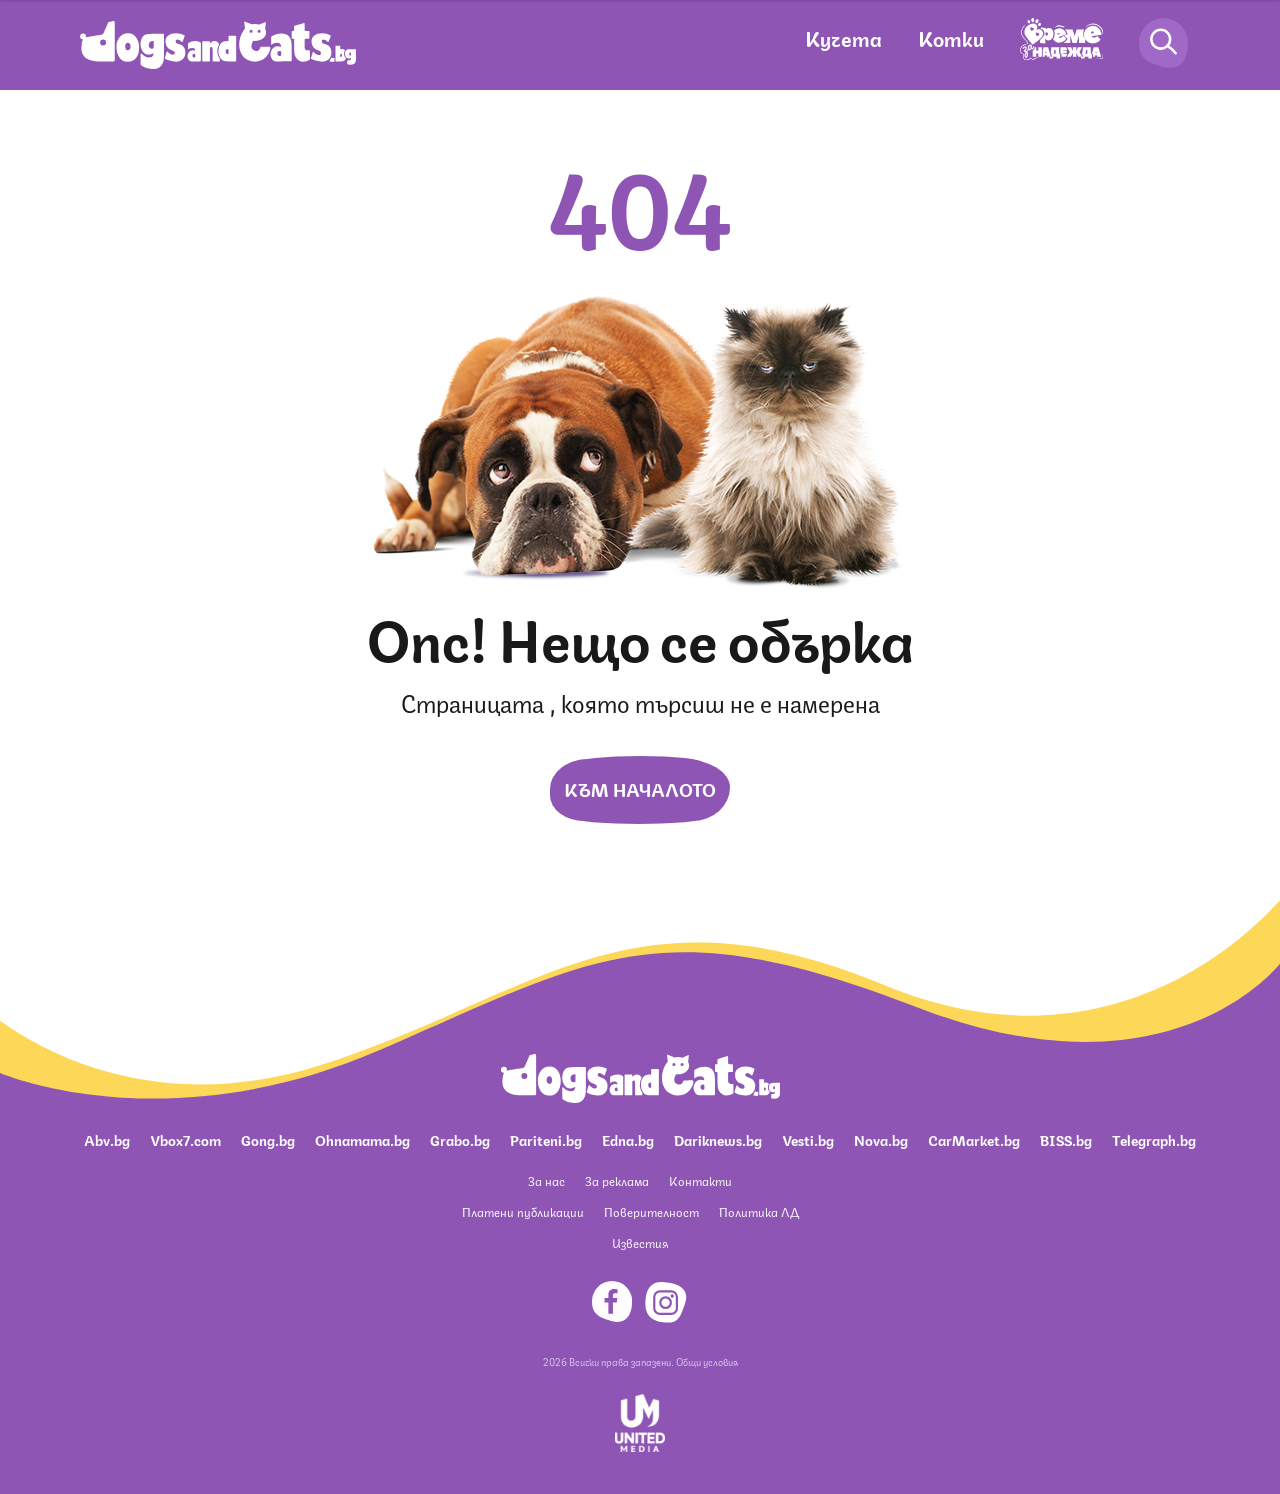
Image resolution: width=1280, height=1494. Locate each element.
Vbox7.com (185, 1139)
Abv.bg (107, 1139)
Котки (951, 37)
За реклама (617, 1180)
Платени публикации (523, 1211)
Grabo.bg (460, 1139)
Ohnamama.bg (362, 1139)
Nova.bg (881, 1139)
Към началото (640, 788)
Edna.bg (628, 1139)
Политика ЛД (759, 1211)
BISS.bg (1066, 1139)
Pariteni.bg (546, 1139)
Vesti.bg (808, 1139)
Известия (640, 1242)
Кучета (843, 37)
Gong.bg (268, 1139)
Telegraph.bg (1154, 1139)
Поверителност (651, 1211)
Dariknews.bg (718, 1139)
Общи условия (707, 1361)
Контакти (700, 1180)
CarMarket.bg (974, 1139)
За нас (546, 1180)
